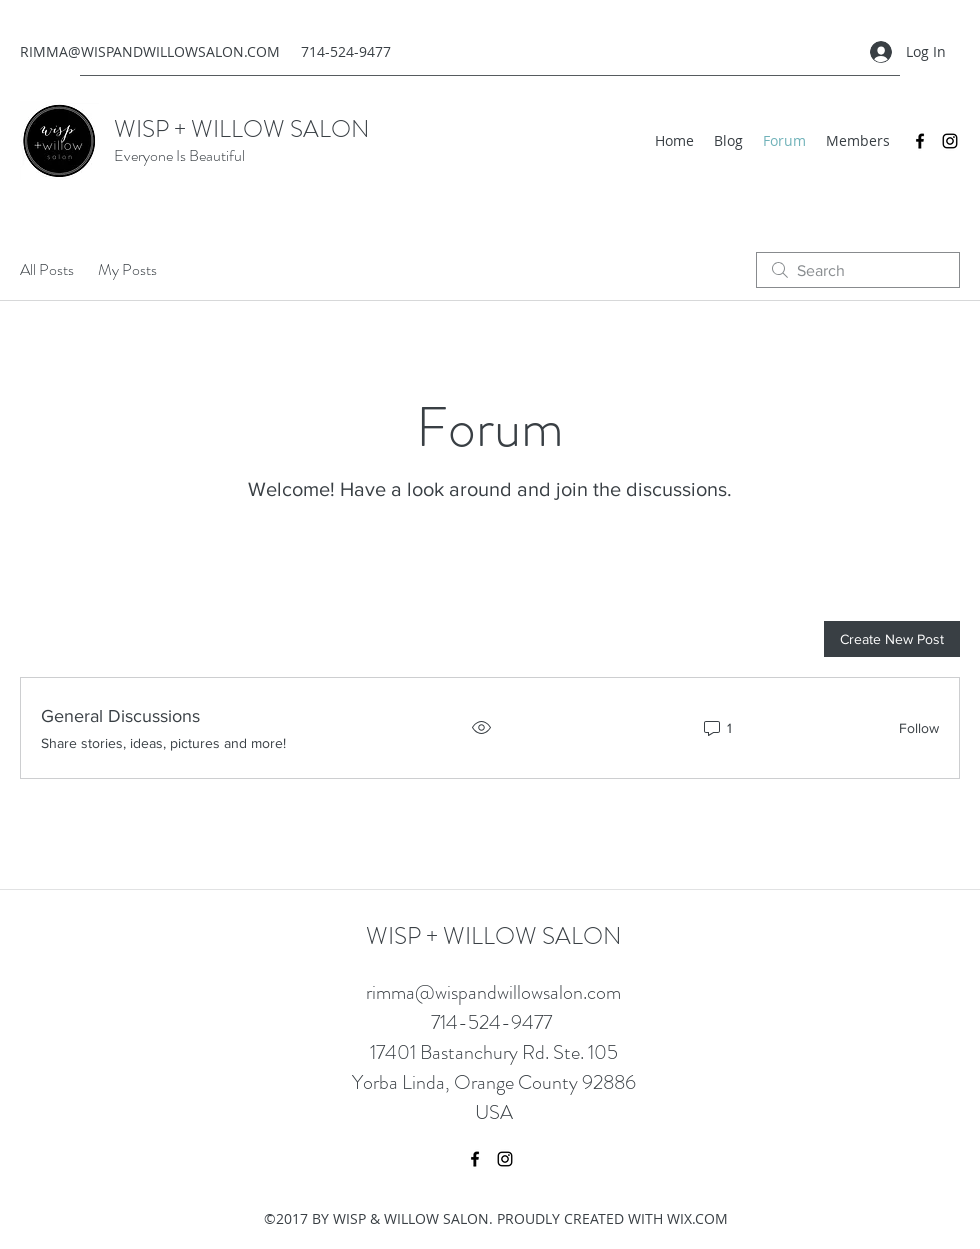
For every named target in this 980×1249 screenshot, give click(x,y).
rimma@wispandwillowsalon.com (493, 992)
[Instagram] (950, 141)
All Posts (47, 269)
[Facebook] (920, 141)
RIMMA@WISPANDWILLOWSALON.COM (150, 51)
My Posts (127, 269)
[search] (858, 270)
